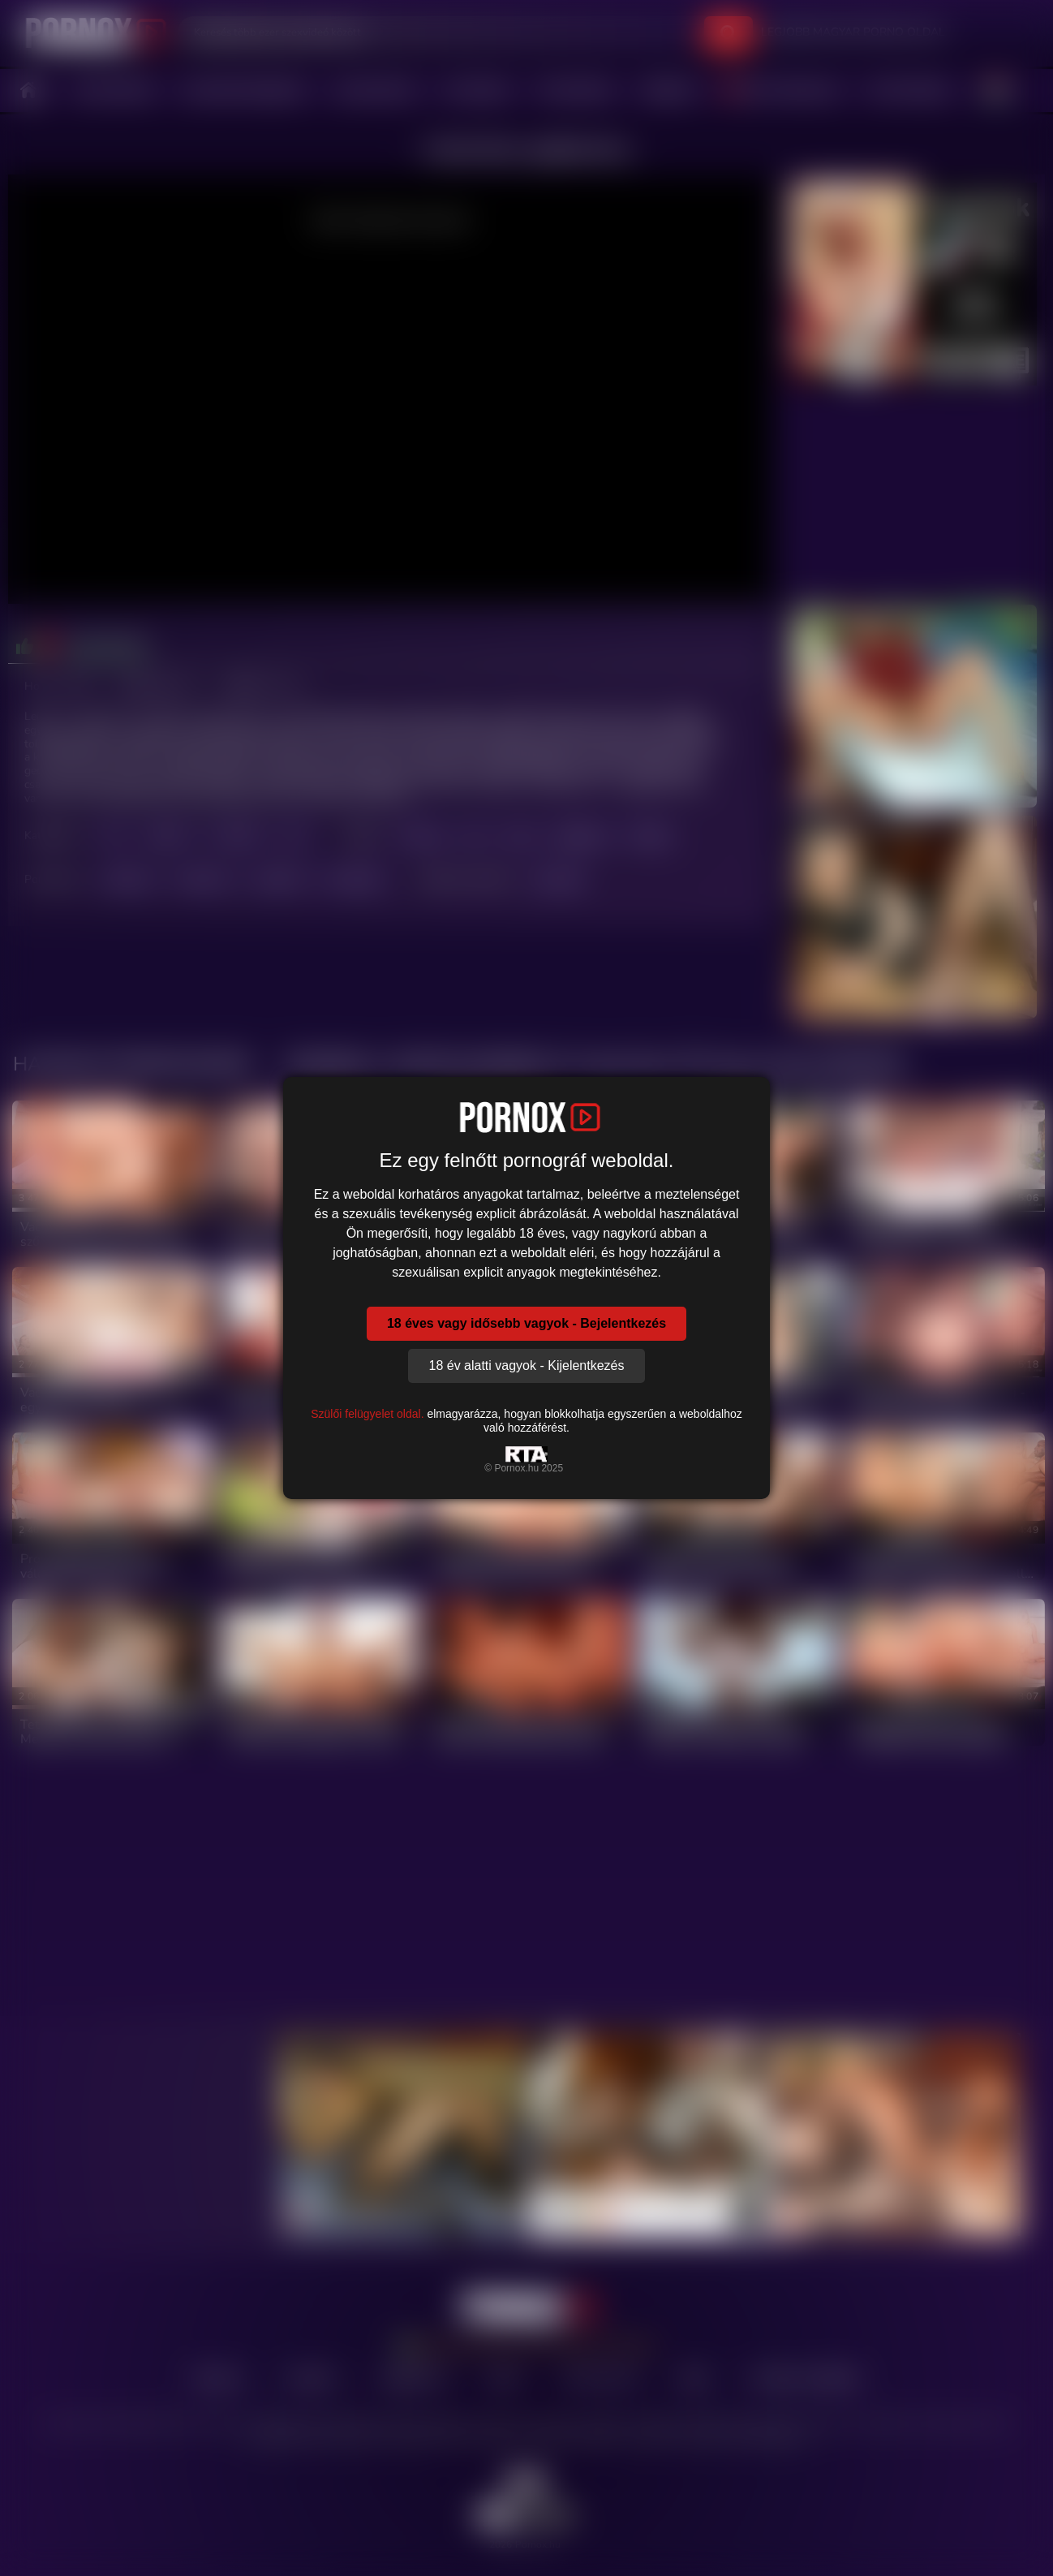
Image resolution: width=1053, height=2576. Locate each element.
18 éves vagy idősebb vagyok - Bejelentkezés (526, 1323)
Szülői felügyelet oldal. (367, 1413)
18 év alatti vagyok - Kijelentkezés (526, 1365)
